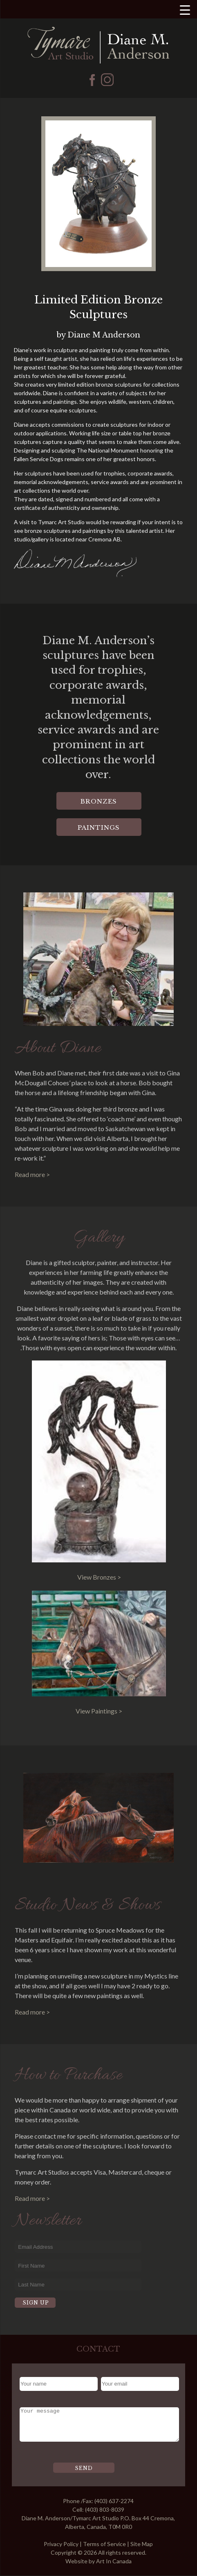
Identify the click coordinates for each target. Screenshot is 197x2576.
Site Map (141, 2543)
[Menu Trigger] (185, 10)
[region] (98, 193)
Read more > (32, 1174)
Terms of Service (104, 2543)
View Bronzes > (99, 1577)
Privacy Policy (61, 2543)
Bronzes (99, 801)
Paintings (99, 827)
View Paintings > (99, 1711)
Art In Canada (114, 2561)
